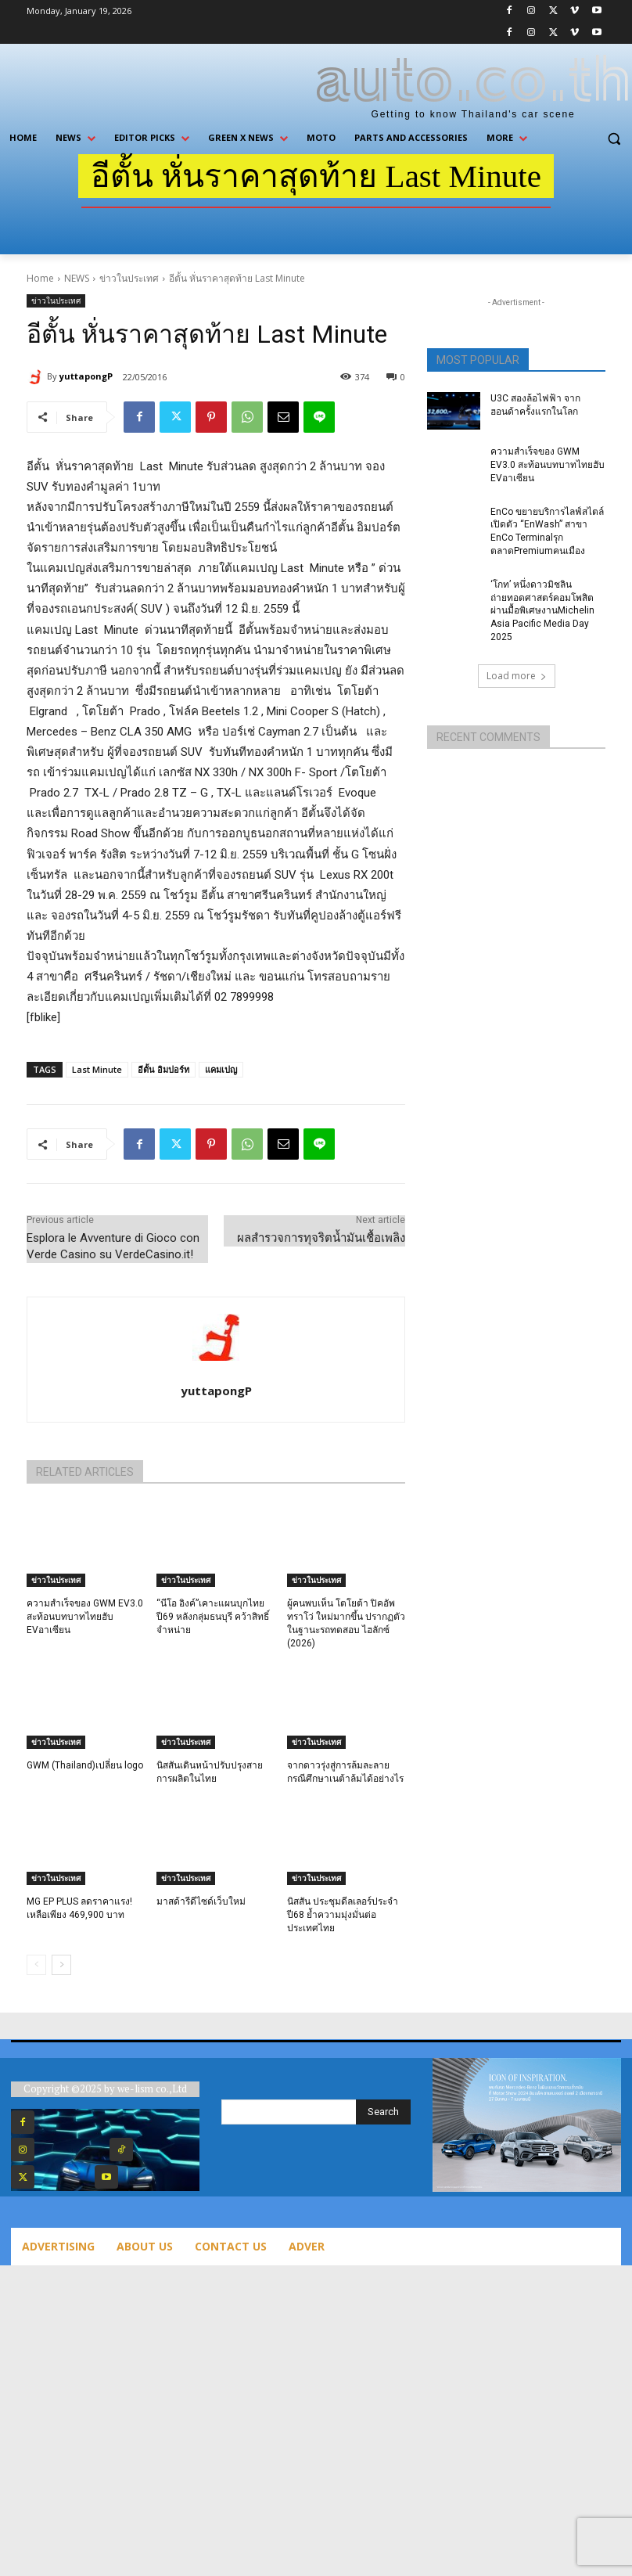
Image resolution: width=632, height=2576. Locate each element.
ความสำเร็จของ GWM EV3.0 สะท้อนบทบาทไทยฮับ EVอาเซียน (85, 1616)
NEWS (76, 278)
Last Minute (97, 1069)
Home (40, 278)
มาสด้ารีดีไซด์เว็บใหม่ (201, 1901)
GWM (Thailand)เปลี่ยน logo (85, 1765)
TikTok (163, 2149)
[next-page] (61, 1965)
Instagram (72, 2149)
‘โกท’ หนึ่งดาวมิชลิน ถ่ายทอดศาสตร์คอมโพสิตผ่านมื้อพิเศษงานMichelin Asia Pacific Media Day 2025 (542, 610)
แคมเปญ (221, 1069)
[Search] (383, 2111)
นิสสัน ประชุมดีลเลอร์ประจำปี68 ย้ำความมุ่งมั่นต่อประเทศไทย (342, 1915)
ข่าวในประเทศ (129, 278)
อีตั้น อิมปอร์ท (163, 1069)
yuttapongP (86, 376)
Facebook (73, 2122)
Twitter (65, 2176)
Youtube (152, 2176)
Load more (517, 675)
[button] (613, 138)
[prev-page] (36, 1965)
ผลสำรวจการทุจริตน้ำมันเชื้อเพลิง (321, 1238)
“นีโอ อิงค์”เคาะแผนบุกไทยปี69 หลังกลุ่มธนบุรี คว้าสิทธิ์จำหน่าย (212, 1616)
